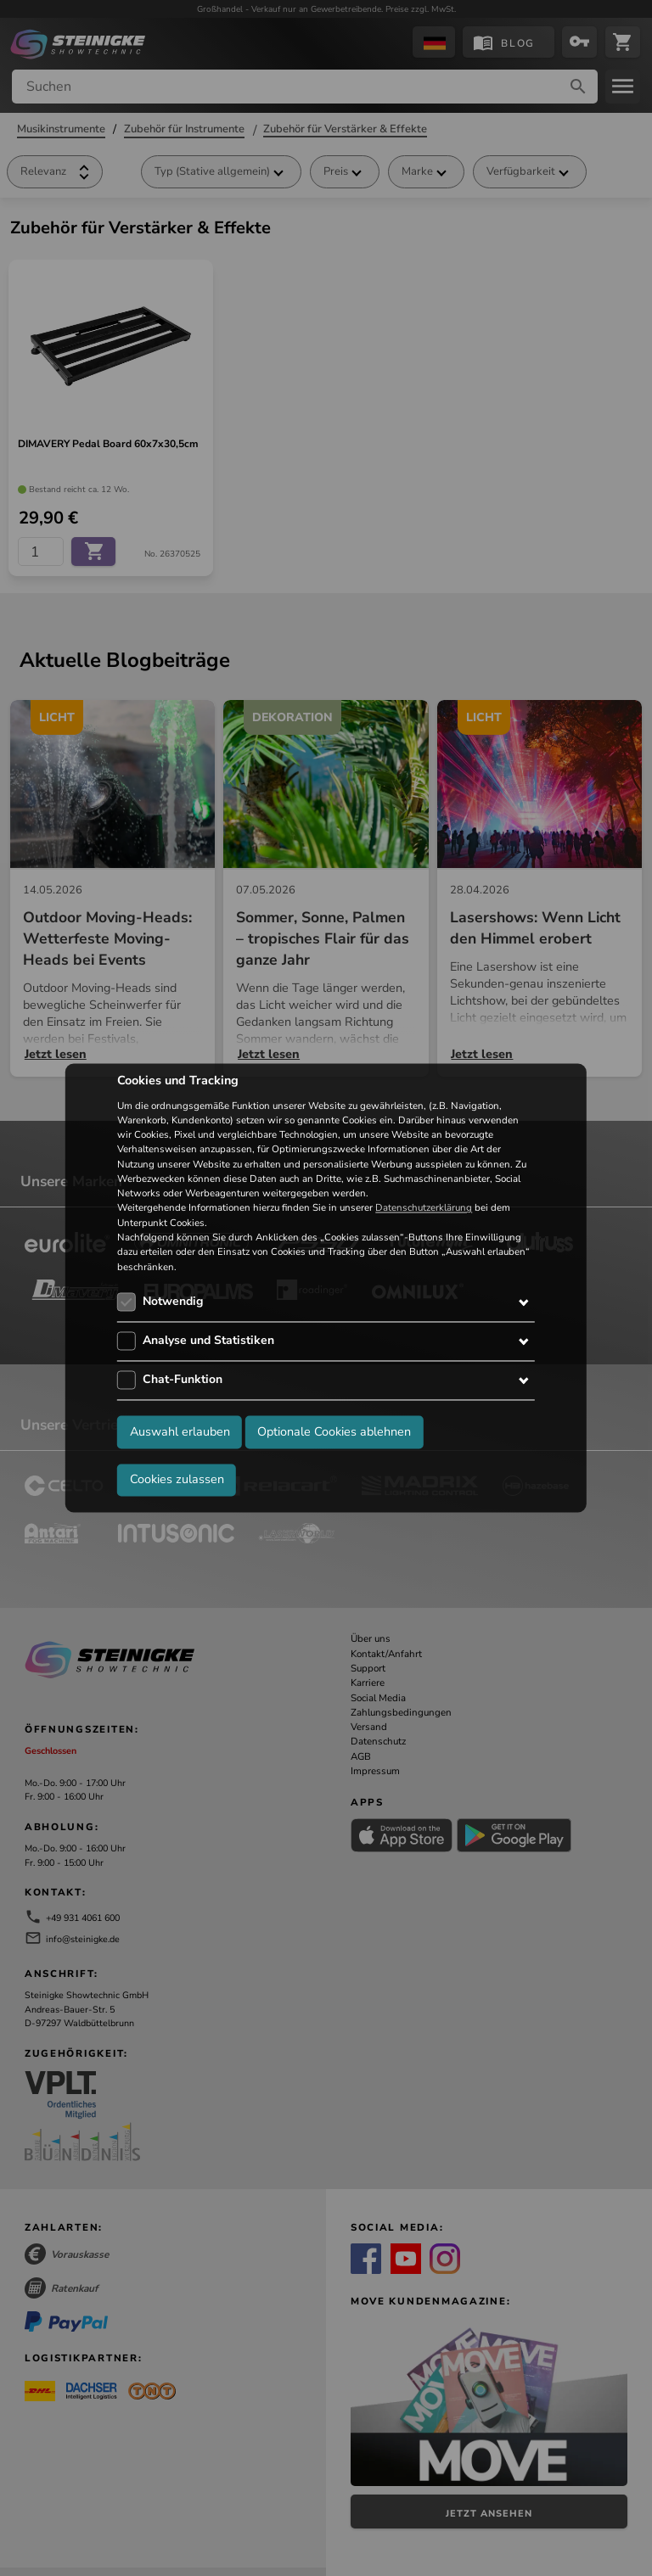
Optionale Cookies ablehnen (334, 1432)
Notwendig (173, 1301)
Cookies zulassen (177, 1479)
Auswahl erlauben (180, 1432)
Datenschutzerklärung (423, 1208)
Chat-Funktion (182, 1379)
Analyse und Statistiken (208, 1340)
